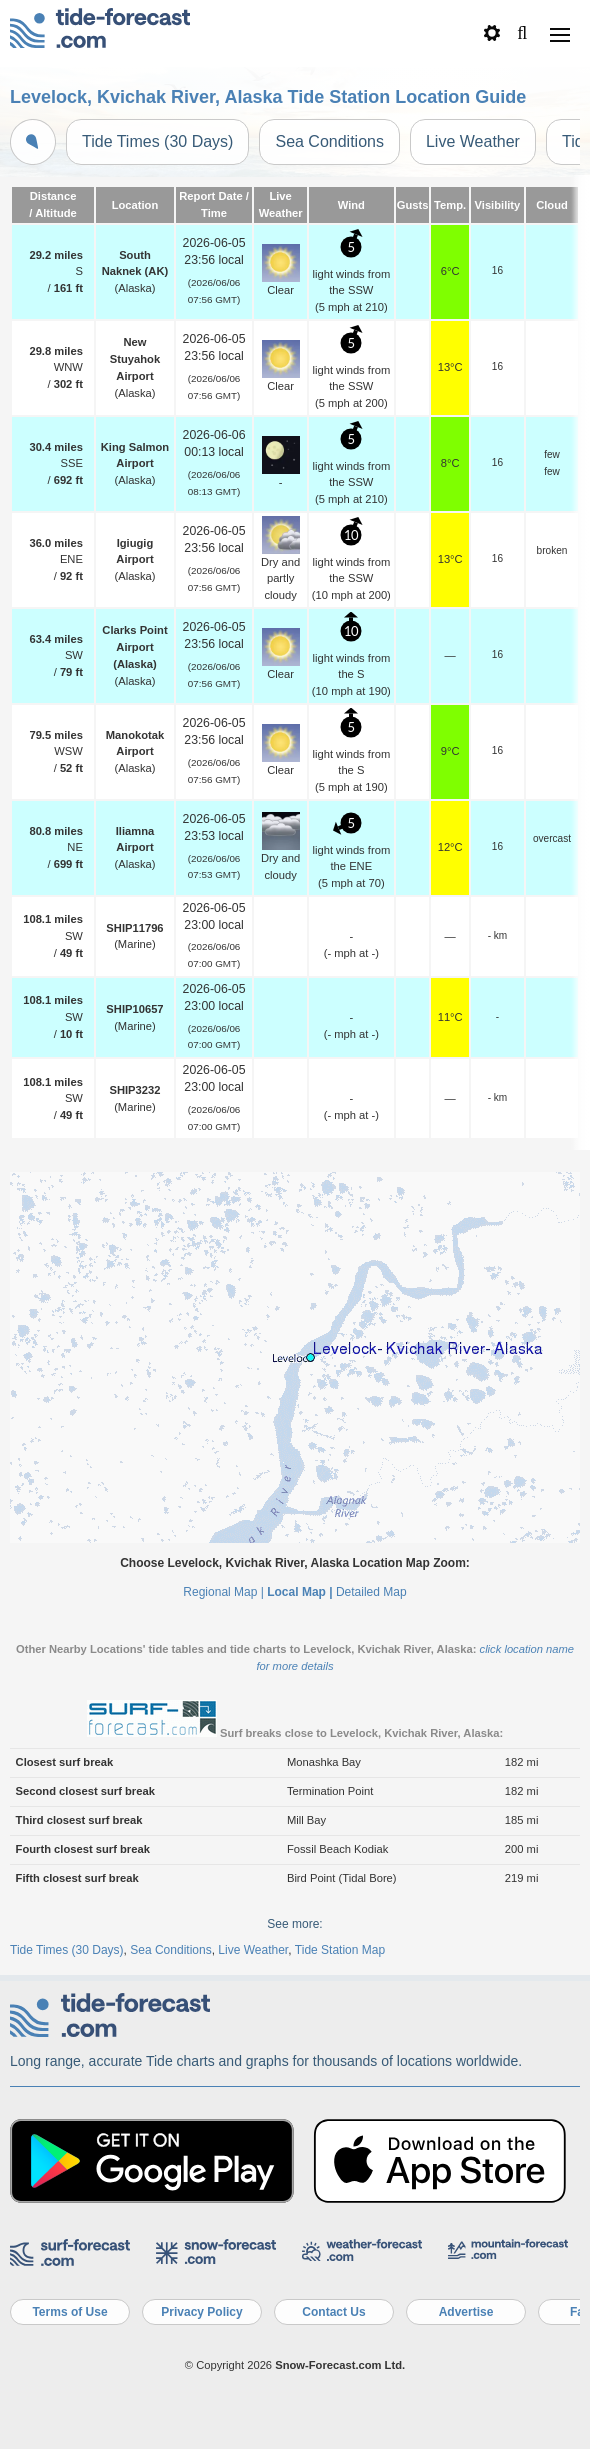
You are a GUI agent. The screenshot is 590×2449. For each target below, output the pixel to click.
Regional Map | (223, 1592)
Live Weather (473, 141)
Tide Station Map (340, 1950)
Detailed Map (371, 1592)
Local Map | (299, 1592)
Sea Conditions (329, 141)
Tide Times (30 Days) (157, 141)
